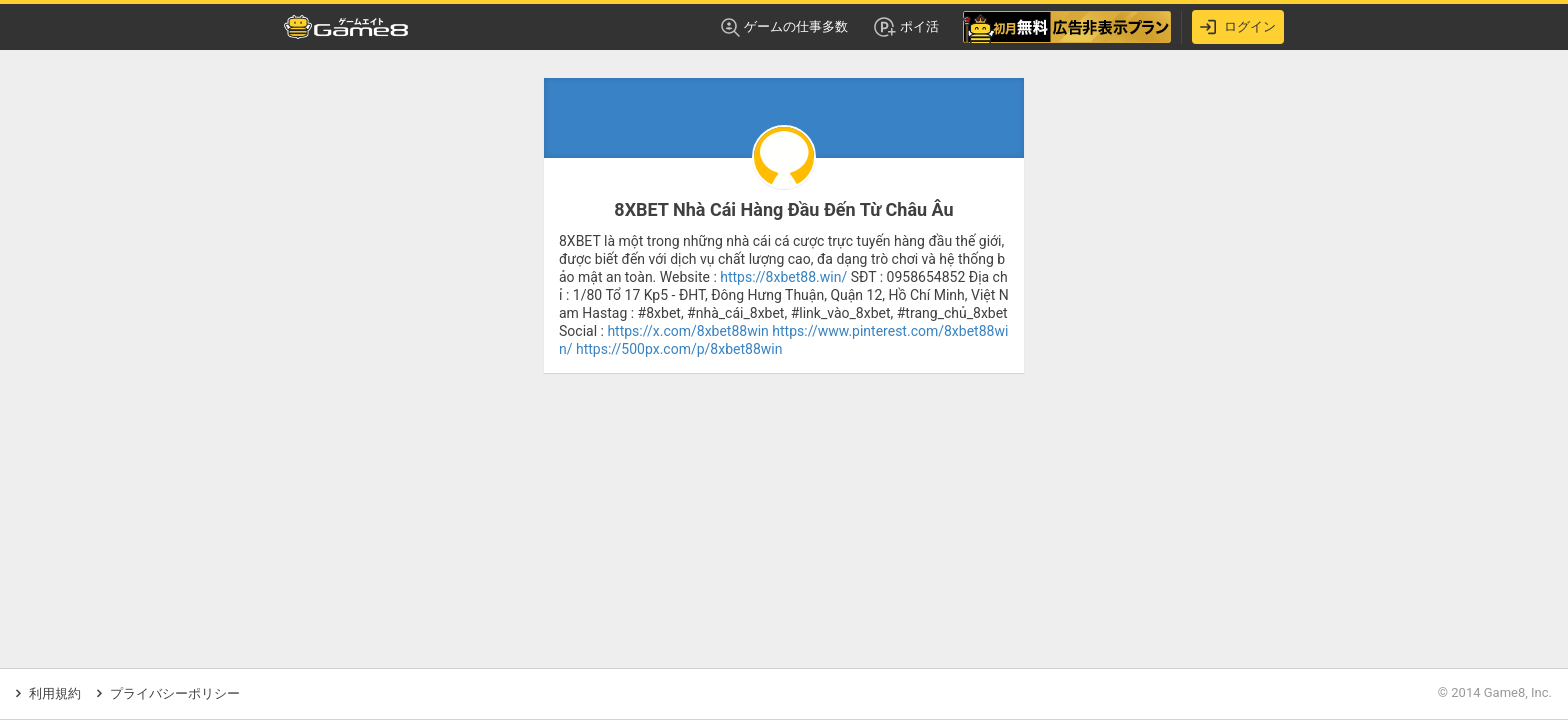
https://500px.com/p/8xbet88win (679, 349)
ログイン (1238, 27)
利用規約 (48, 693)
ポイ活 (905, 27)
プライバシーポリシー (168, 693)
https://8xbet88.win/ (783, 277)
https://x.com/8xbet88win (687, 331)
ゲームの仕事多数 (784, 27)
